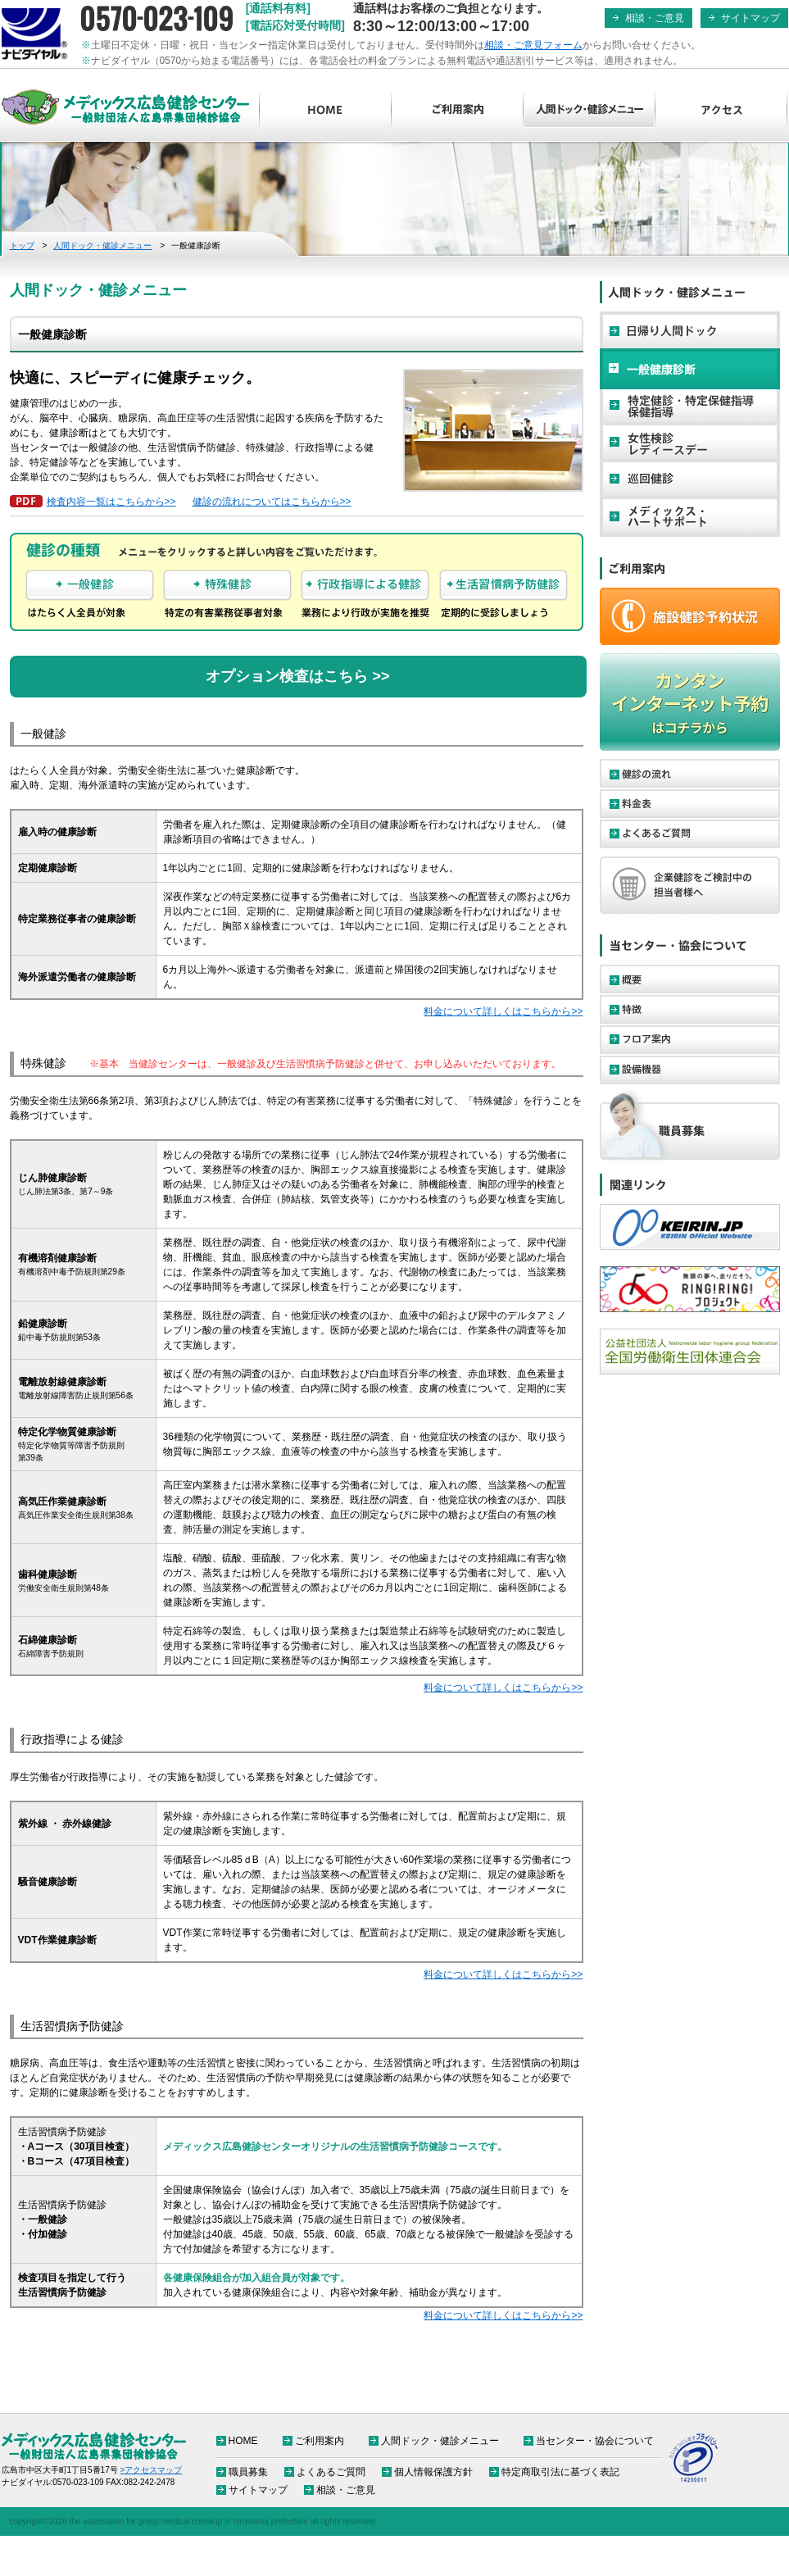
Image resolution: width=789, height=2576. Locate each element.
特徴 (690, 1009)
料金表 (690, 803)
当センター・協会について (595, 2441)
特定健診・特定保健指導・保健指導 (690, 405)
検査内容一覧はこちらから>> (111, 501)
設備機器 (690, 1070)
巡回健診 (690, 479)
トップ (22, 245)
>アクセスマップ (151, 2469)
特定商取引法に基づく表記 (560, 2472)
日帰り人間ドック (690, 331)
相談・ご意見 (654, 18)
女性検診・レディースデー (690, 442)
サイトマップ (750, 18)
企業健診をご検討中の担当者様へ (690, 885)
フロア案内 (690, 1039)
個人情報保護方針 (433, 2472)
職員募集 (690, 1125)
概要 (690, 979)
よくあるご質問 (690, 834)
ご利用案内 (458, 110)
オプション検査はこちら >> (297, 676)
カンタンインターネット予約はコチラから (690, 702)
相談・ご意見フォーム (533, 45)
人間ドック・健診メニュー (589, 110)
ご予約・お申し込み (690, 616)
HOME (326, 110)
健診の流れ (690, 773)
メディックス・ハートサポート (690, 516)
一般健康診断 (690, 368)
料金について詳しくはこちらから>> (503, 1011)
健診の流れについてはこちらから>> (272, 501)
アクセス (721, 110)
